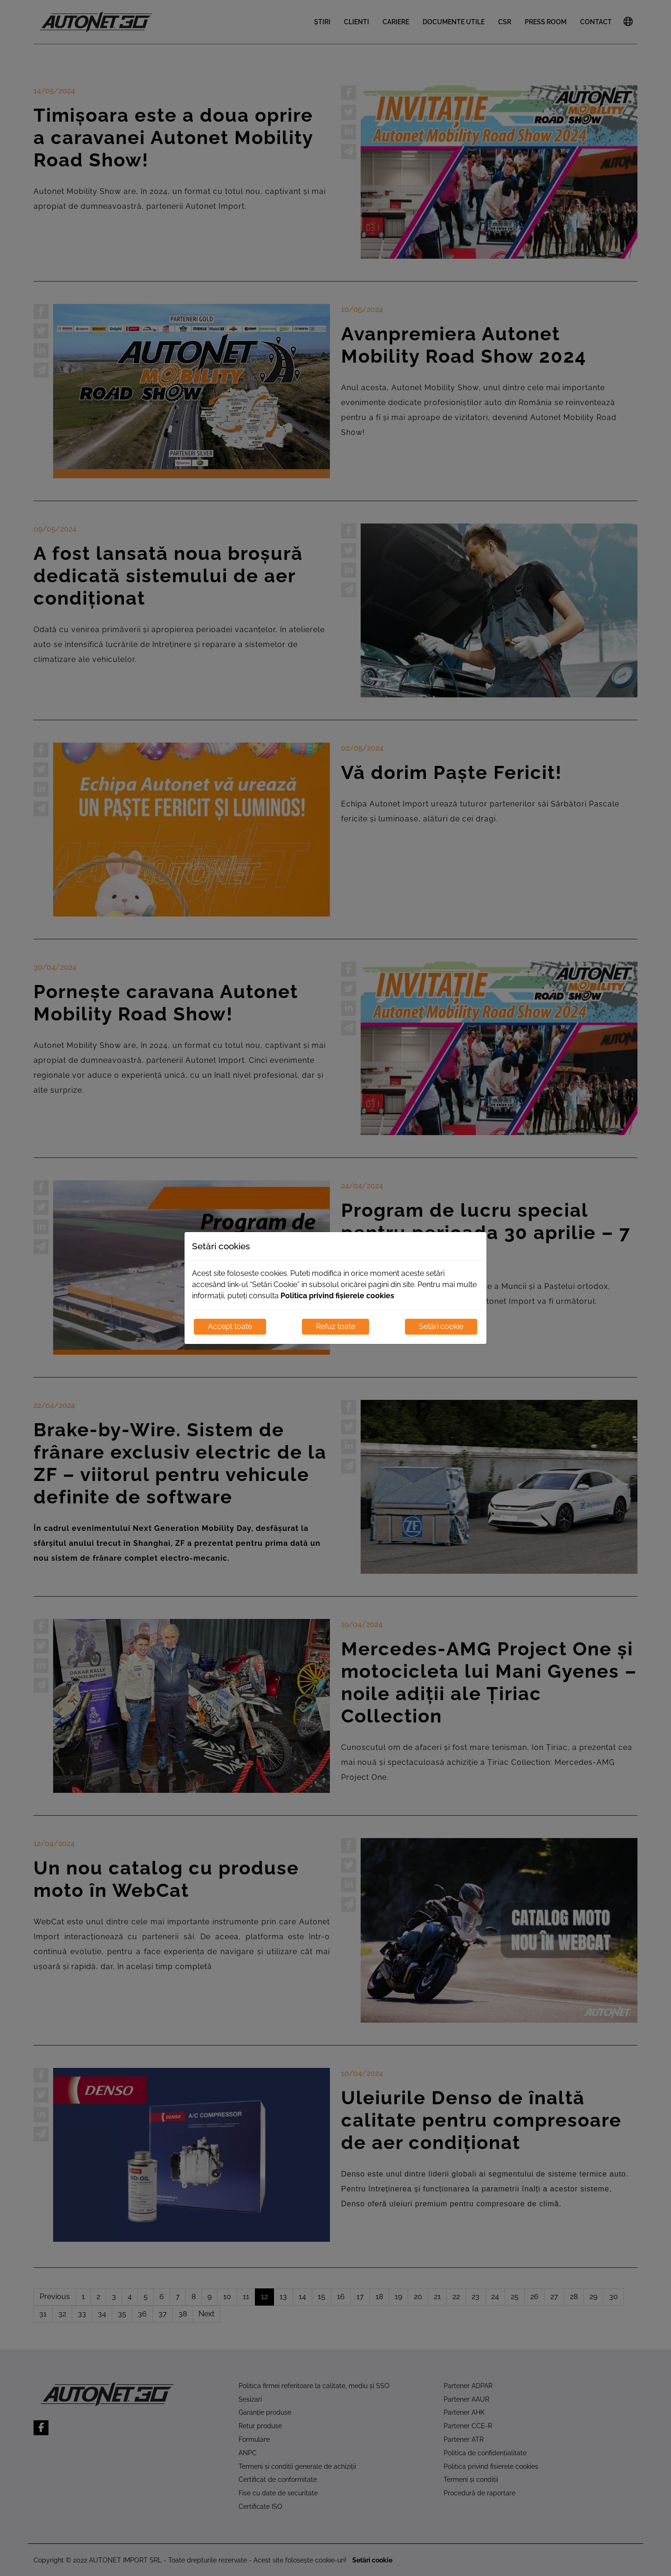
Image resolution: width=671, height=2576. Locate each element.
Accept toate (230, 1326)
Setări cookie (441, 1326)
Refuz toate (335, 1326)
